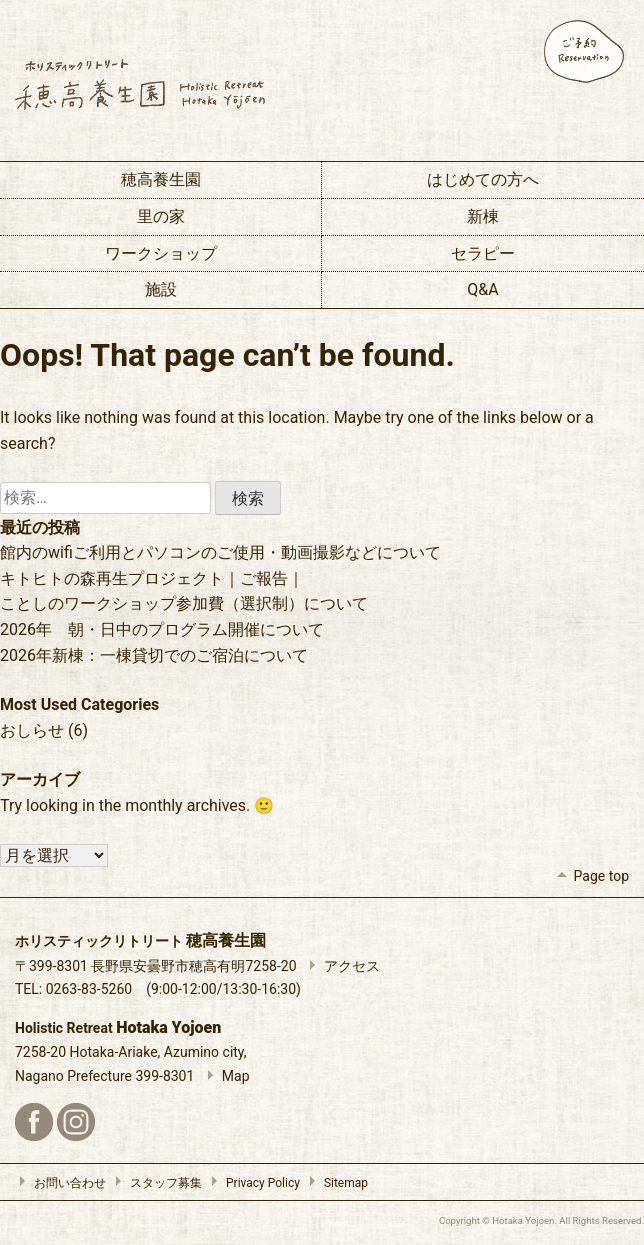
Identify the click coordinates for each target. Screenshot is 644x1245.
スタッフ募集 (154, 1183)
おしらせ (32, 730)
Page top (589, 876)
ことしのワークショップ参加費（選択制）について (184, 603)
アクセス (340, 966)
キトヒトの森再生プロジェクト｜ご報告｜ (152, 578)
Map (224, 1076)
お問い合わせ (58, 1183)
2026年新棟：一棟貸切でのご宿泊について (154, 655)
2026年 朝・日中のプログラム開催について (162, 629)
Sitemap (334, 1183)
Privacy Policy (251, 1183)
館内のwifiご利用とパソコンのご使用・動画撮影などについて (220, 552)
